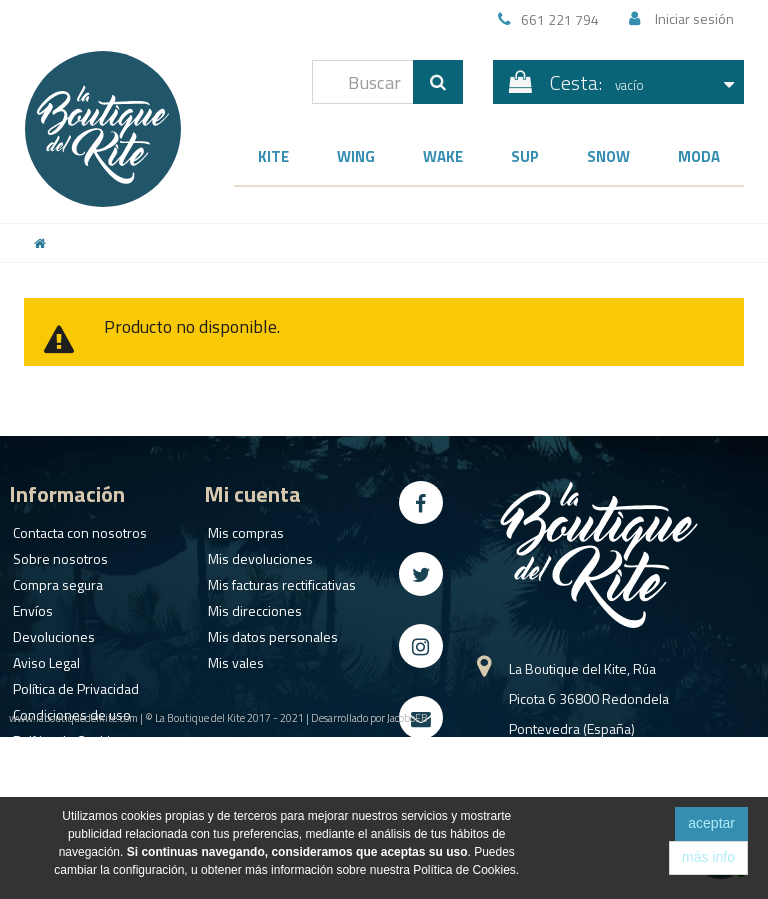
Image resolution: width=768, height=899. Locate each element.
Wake (443, 156)
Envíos (29, 606)
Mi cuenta (252, 494)
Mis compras (242, 528)
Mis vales (232, 658)
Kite (273, 156)
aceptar (711, 823)
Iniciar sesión (694, 18)
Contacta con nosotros (76, 528)
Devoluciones (50, 632)
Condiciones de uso (68, 710)
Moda (699, 156)
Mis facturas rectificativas (278, 580)
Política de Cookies (65, 736)
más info (708, 857)
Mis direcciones (251, 606)
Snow (608, 156)
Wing (356, 156)
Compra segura (54, 580)
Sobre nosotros (56, 554)
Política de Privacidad (72, 684)
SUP (525, 156)
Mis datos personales (269, 632)
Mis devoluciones (256, 554)
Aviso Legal (42, 658)
